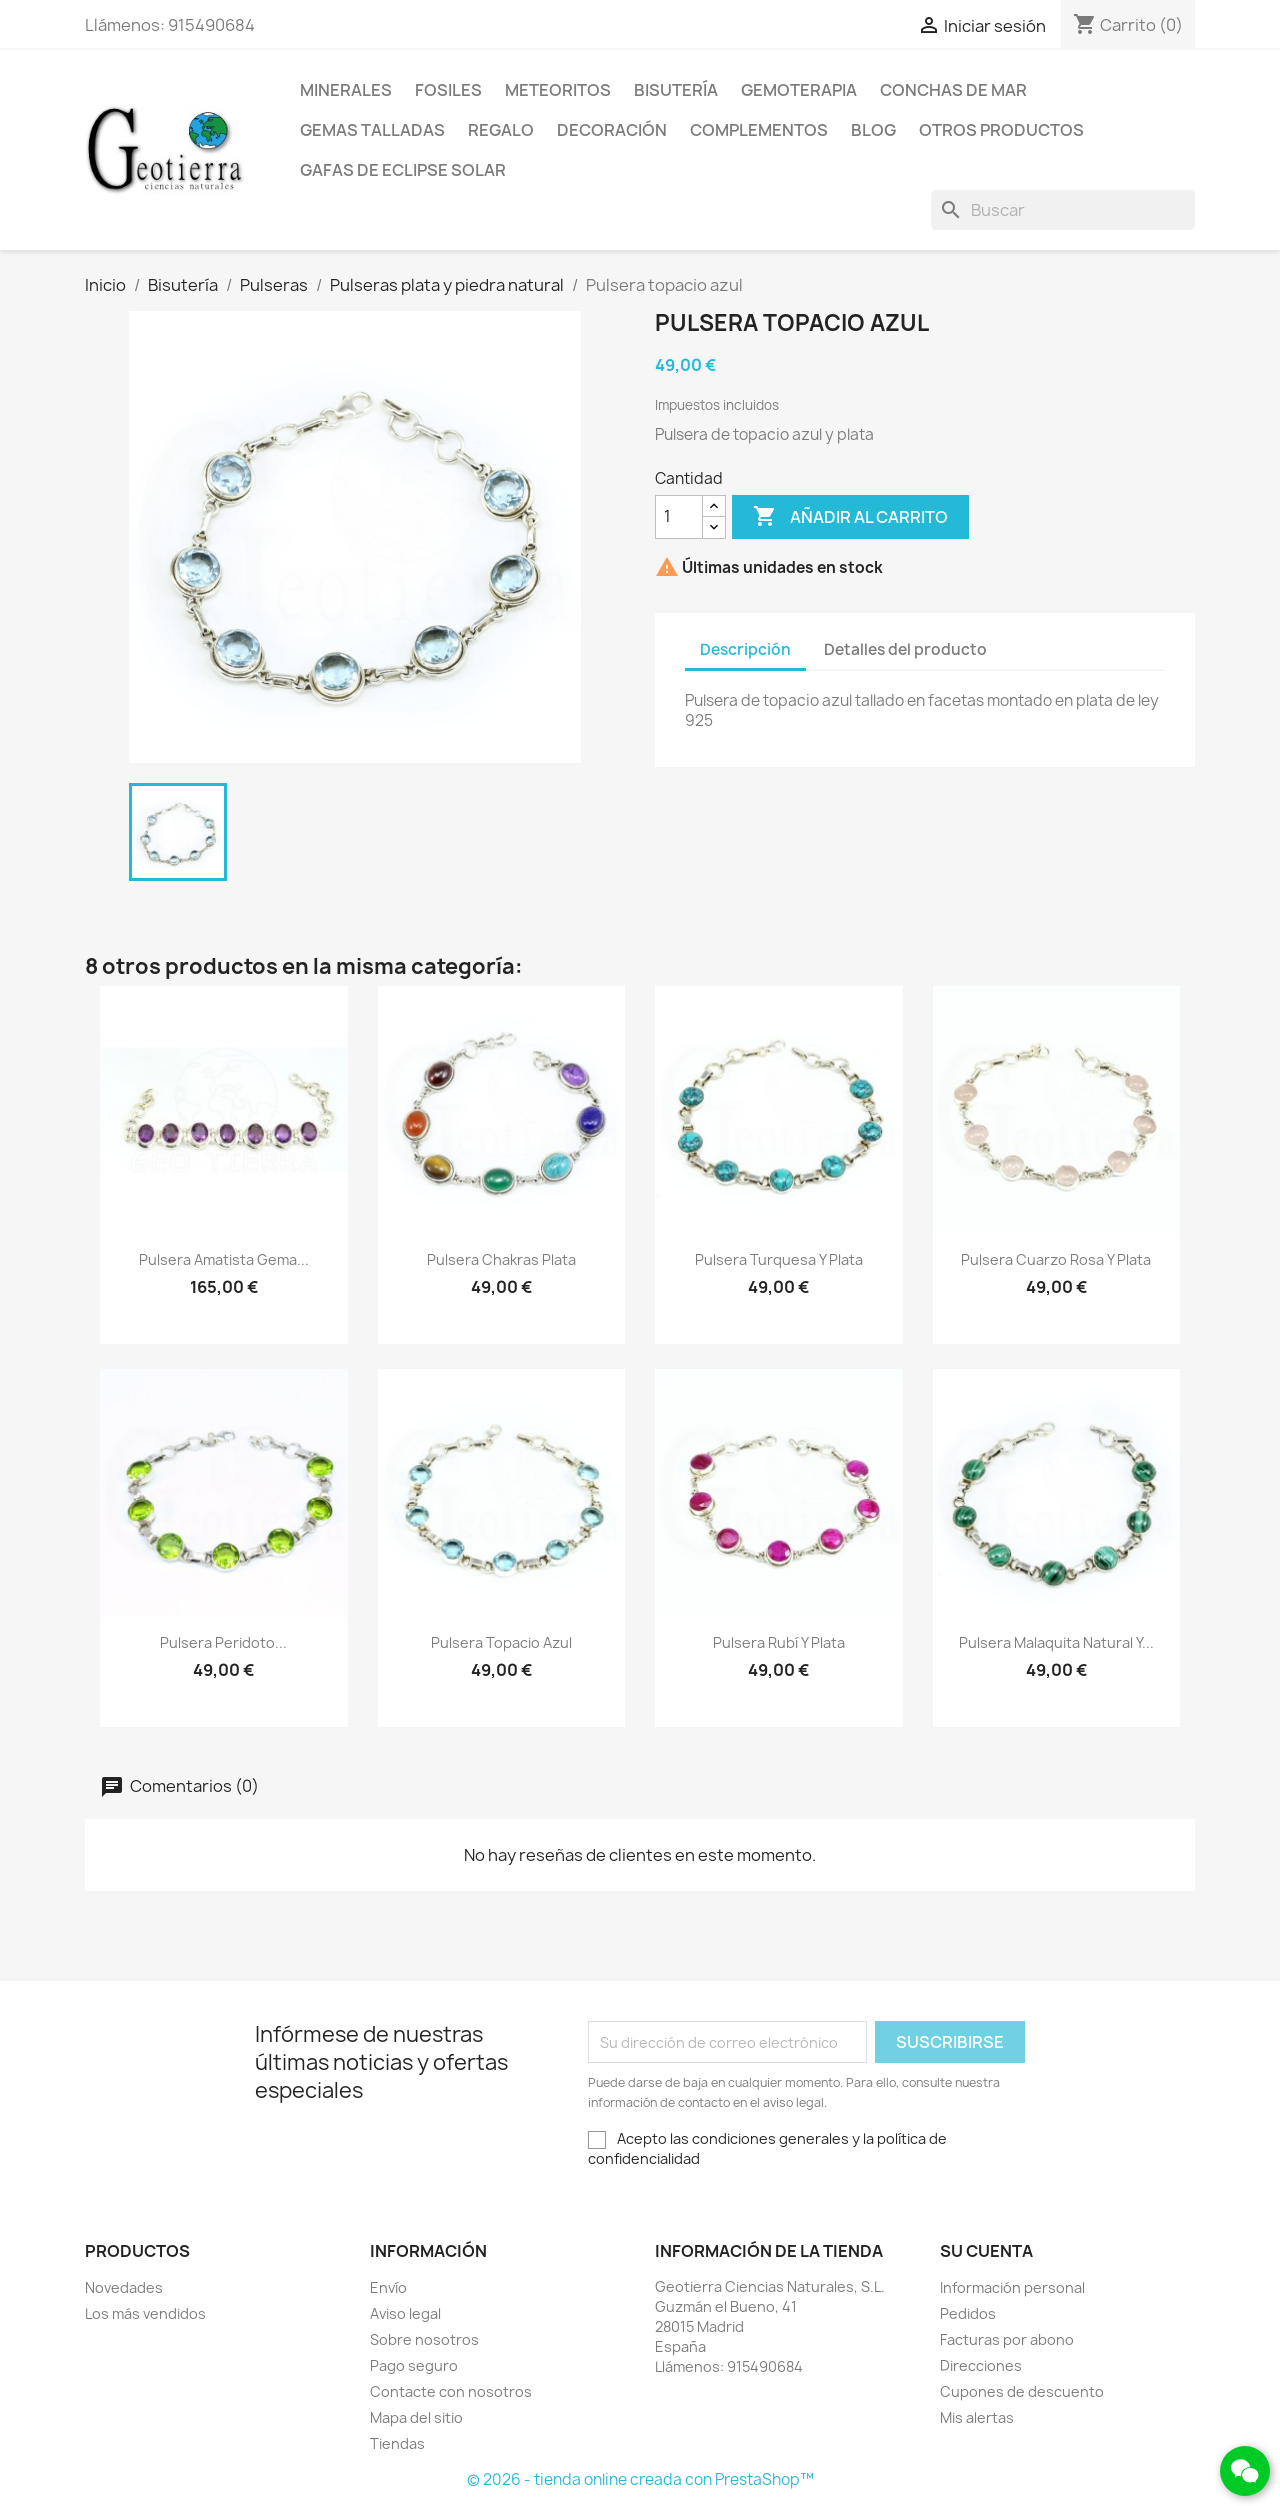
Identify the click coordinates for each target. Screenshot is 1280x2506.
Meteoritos (558, 90)
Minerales (346, 90)
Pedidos (968, 2313)
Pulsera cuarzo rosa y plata (1056, 1259)
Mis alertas (977, 2417)
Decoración (612, 130)
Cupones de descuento (1022, 2391)
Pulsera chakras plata (501, 1259)
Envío (388, 2287)
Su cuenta (986, 2251)
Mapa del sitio (416, 2417)
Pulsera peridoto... (223, 1642)
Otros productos (1001, 130)
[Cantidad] (679, 517)
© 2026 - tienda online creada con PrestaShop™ (640, 2479)
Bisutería (676, 90)
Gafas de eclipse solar (403, 170)
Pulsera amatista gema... (224, 1259)
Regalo (501, 130)
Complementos (759, 130)
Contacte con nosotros (451, 2391)
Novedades (124, 2287)
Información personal (1012, 2287)
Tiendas (397, 2443)
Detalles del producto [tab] (905, 649)
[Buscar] (1063, 210)
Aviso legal (405, 2313)
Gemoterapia (799, 90)
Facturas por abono (1007, 2339)
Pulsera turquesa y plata (779, 1259)
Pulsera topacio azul (501, 1642)
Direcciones (981, 2365)
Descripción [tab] (745, 649)
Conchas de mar (953, 90)
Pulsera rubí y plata (779, 1642)
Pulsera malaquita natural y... (1056, 1642)
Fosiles (448, 90)
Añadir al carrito (850, 517)
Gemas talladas (372, 130)
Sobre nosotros (424, 2339)
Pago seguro (414, 2365)
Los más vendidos (145, 2313)
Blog (873, 130)
